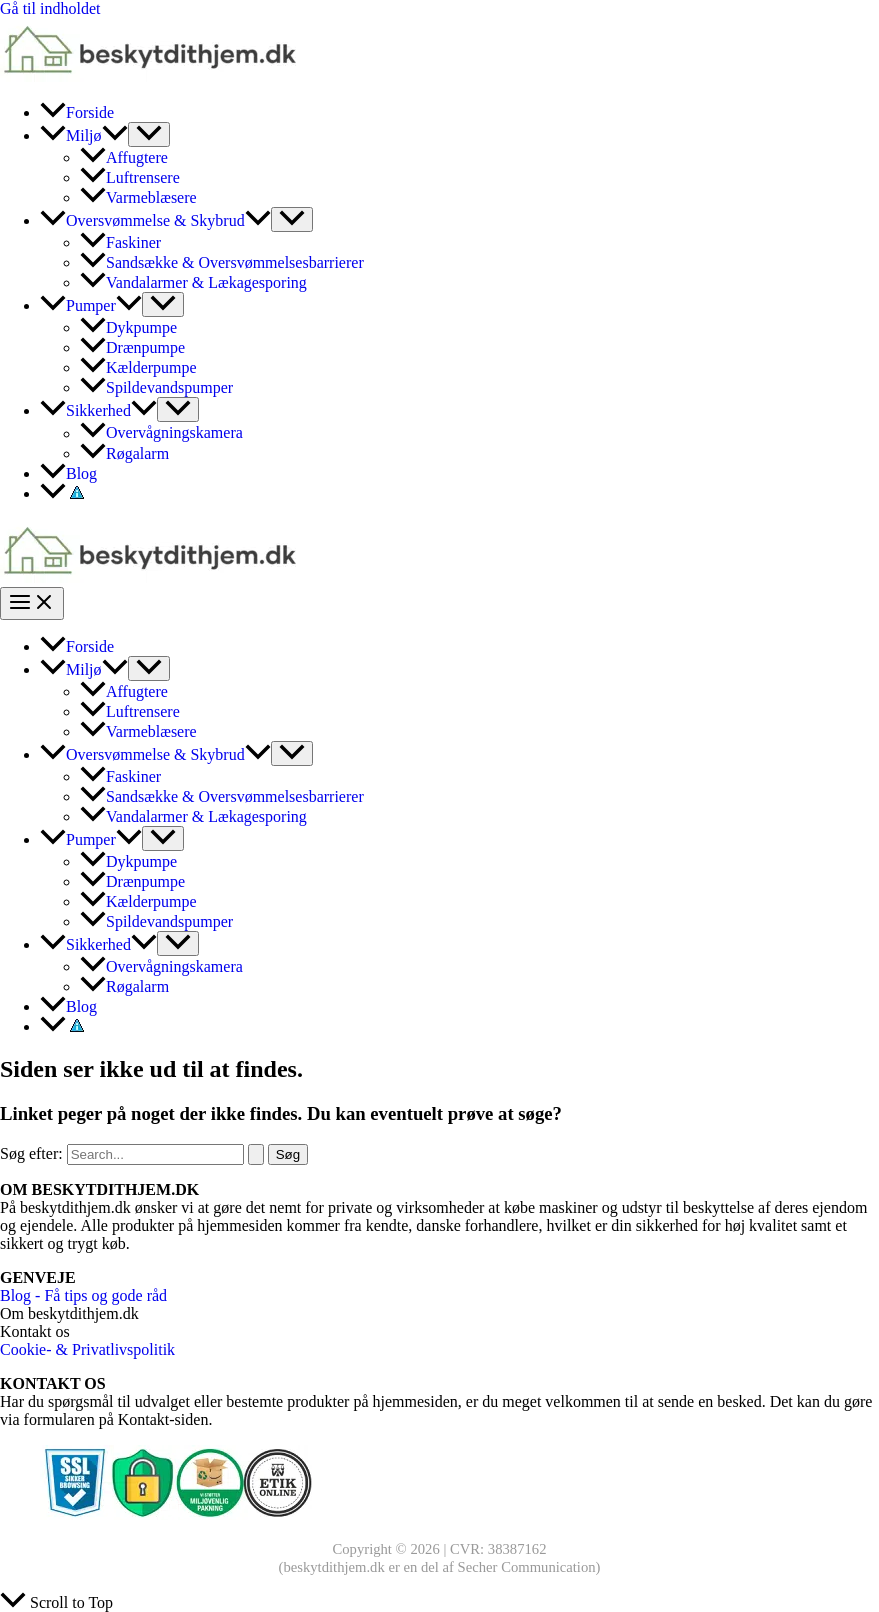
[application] (115, 135)
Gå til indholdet (50, 8)
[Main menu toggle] (32, 603)
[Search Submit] (256, 1154)
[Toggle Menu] (149, 134)
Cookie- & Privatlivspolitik (87, 1349)
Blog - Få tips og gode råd (83, 1295)
